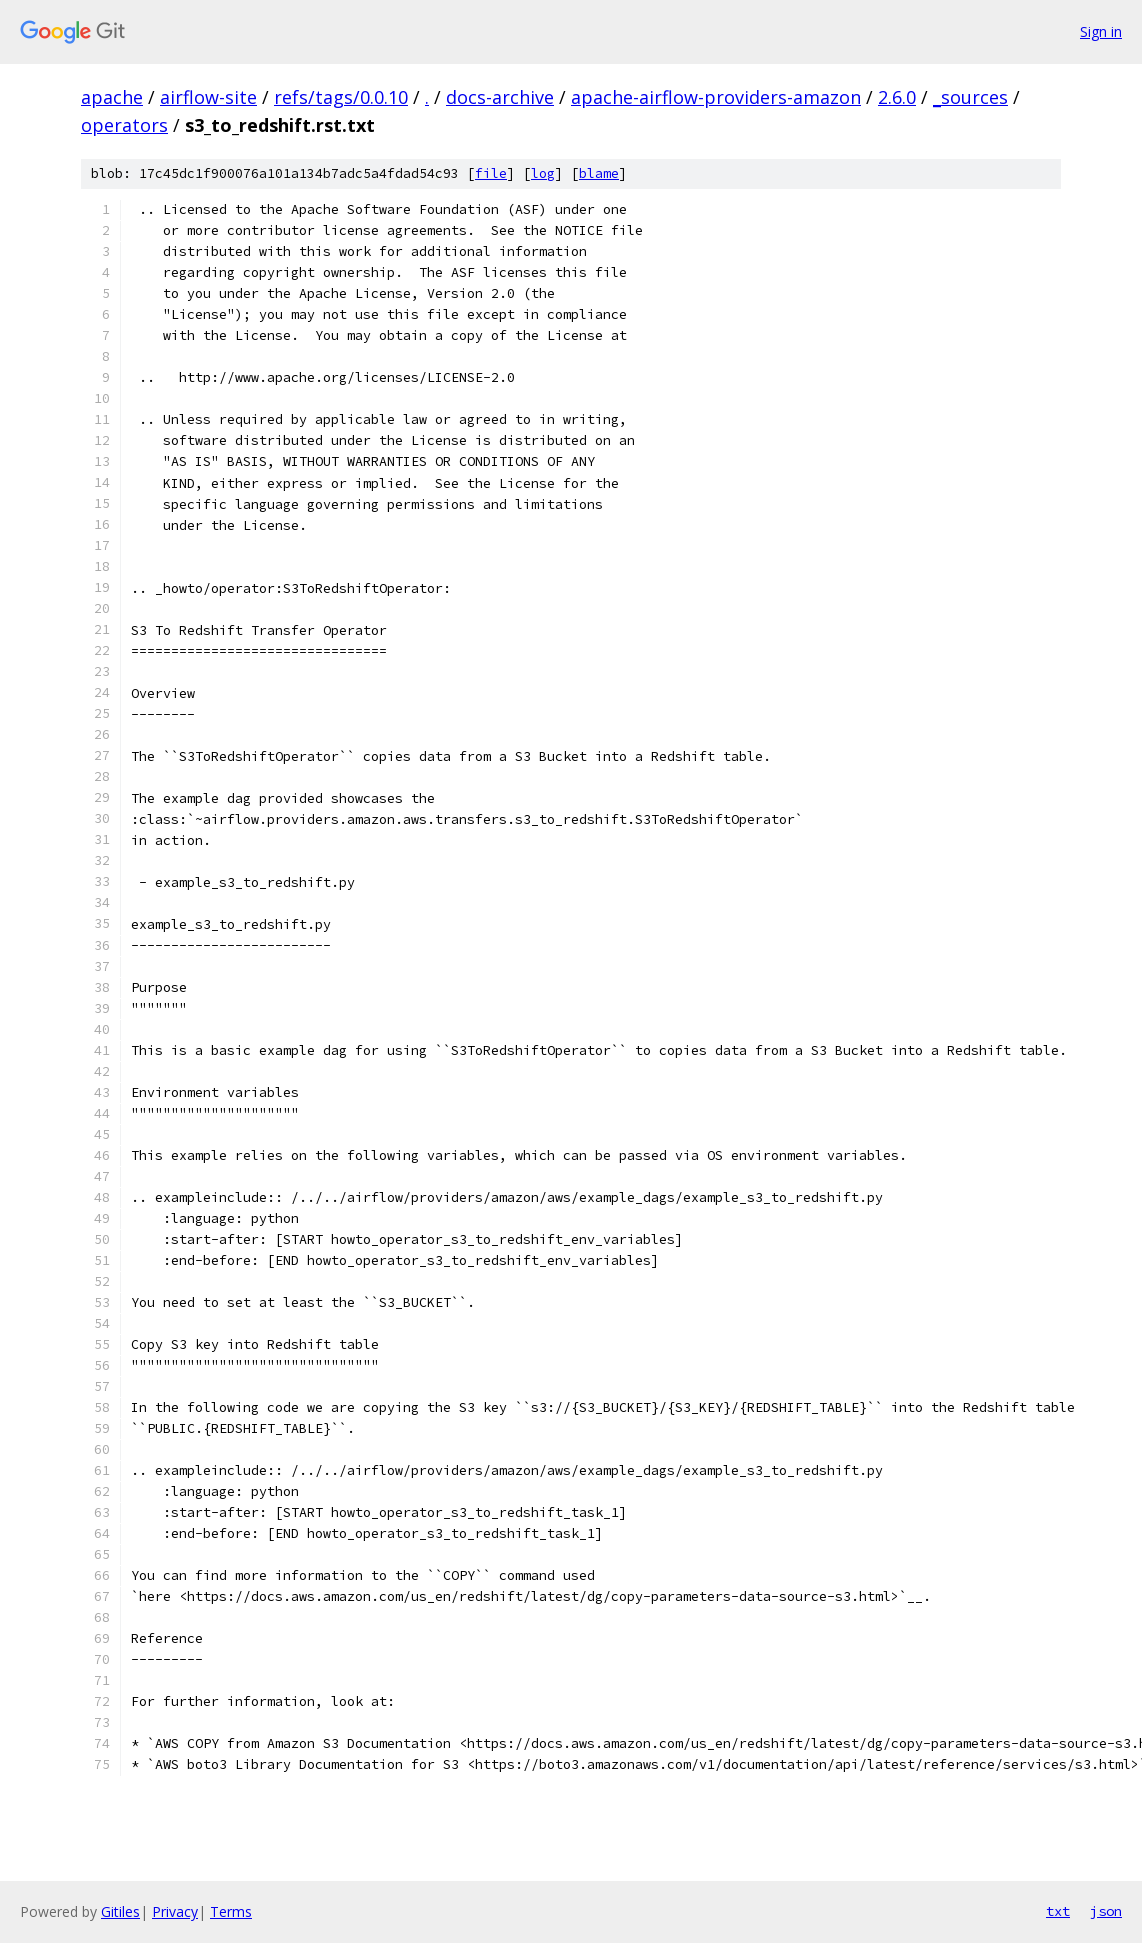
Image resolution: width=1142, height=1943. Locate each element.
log (543, 173)
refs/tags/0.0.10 (341, 97)
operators (124, 125)
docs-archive (500, 97)
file (491, 173)
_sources (970, 97)
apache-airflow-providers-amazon (716, 97)
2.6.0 (897, 97)
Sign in (1101, 31)
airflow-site (208, 97)
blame (599, 173)
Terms (231, 1911)
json (1106, 1911)
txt (1058, 1911)
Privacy (175, 1911)
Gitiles (120, 1911)
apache (112, 97)
